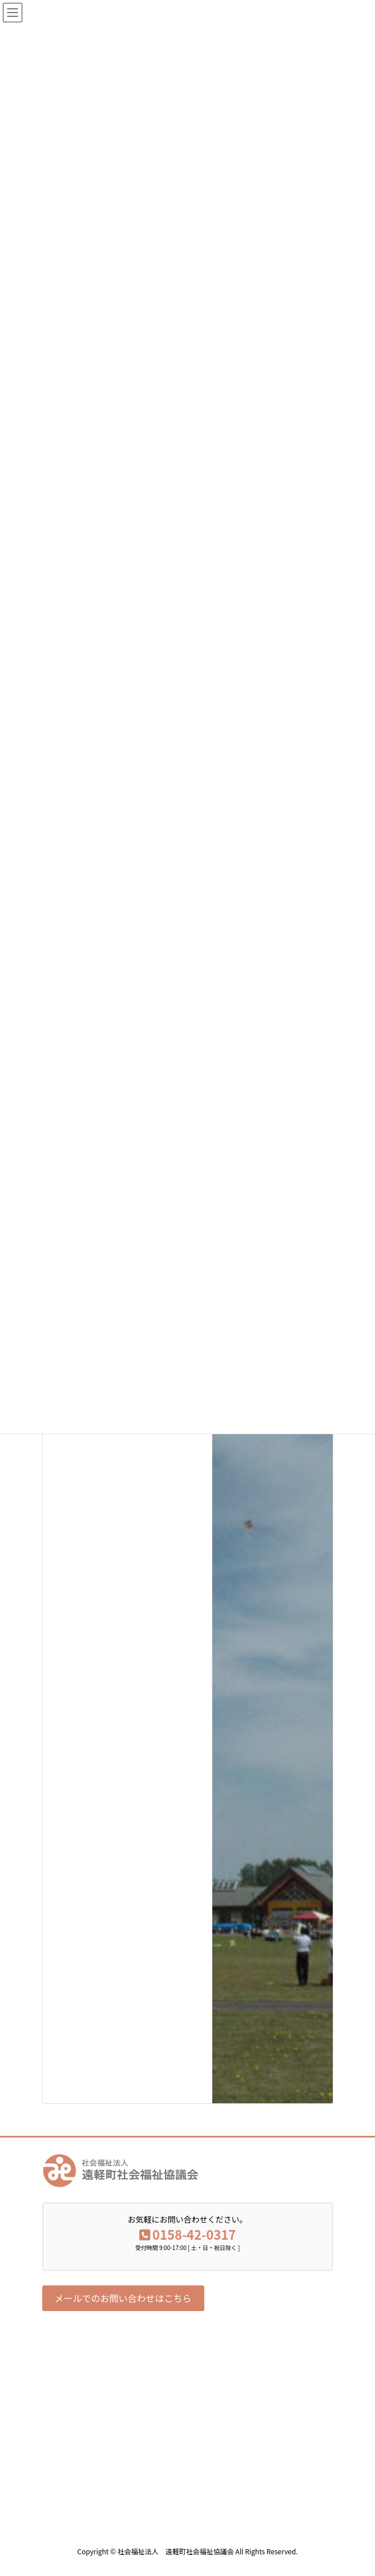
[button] (123, 2298)
